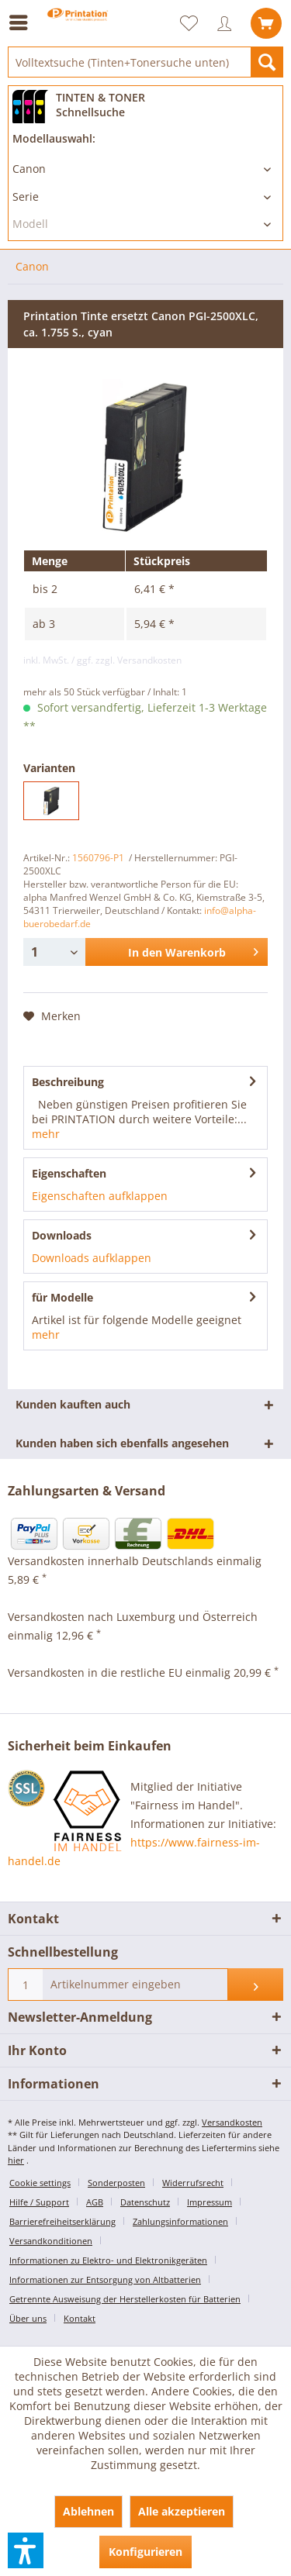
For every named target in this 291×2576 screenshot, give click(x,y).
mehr (46, 1133)
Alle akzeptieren (181, 2511)
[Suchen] (267, 62)
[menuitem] (22, 22)
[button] (25, 2550)
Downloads (62, 1235)
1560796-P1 (98, 857)
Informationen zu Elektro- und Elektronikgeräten (108, 2260)
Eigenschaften (69, 1173)
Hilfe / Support (39, 2202)
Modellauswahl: (53, 138)
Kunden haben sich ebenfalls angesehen (122, 1443)
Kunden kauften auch (73, 1404)
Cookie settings (40, 2182)
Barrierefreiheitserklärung (62, 2221)
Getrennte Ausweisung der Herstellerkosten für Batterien (125, 2299)
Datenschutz (145, 2202)
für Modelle (62, 1297)
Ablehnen (88, 2511)
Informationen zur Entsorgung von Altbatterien (105, 2279)
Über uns (28, 2318)
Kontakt (79, 2318)
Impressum (209, 2202)
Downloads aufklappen (91, 1257)
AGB (94, 2202)
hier (16, 2160)
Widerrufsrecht (192, 2182)
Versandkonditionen (50, 2241)
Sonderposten (116, 2182)
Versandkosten (232, 2122)
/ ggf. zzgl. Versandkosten (126, 660)
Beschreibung (68, 1081)
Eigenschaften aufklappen (100, 1195)
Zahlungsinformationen (180, 2221)
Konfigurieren (145, 2551)
